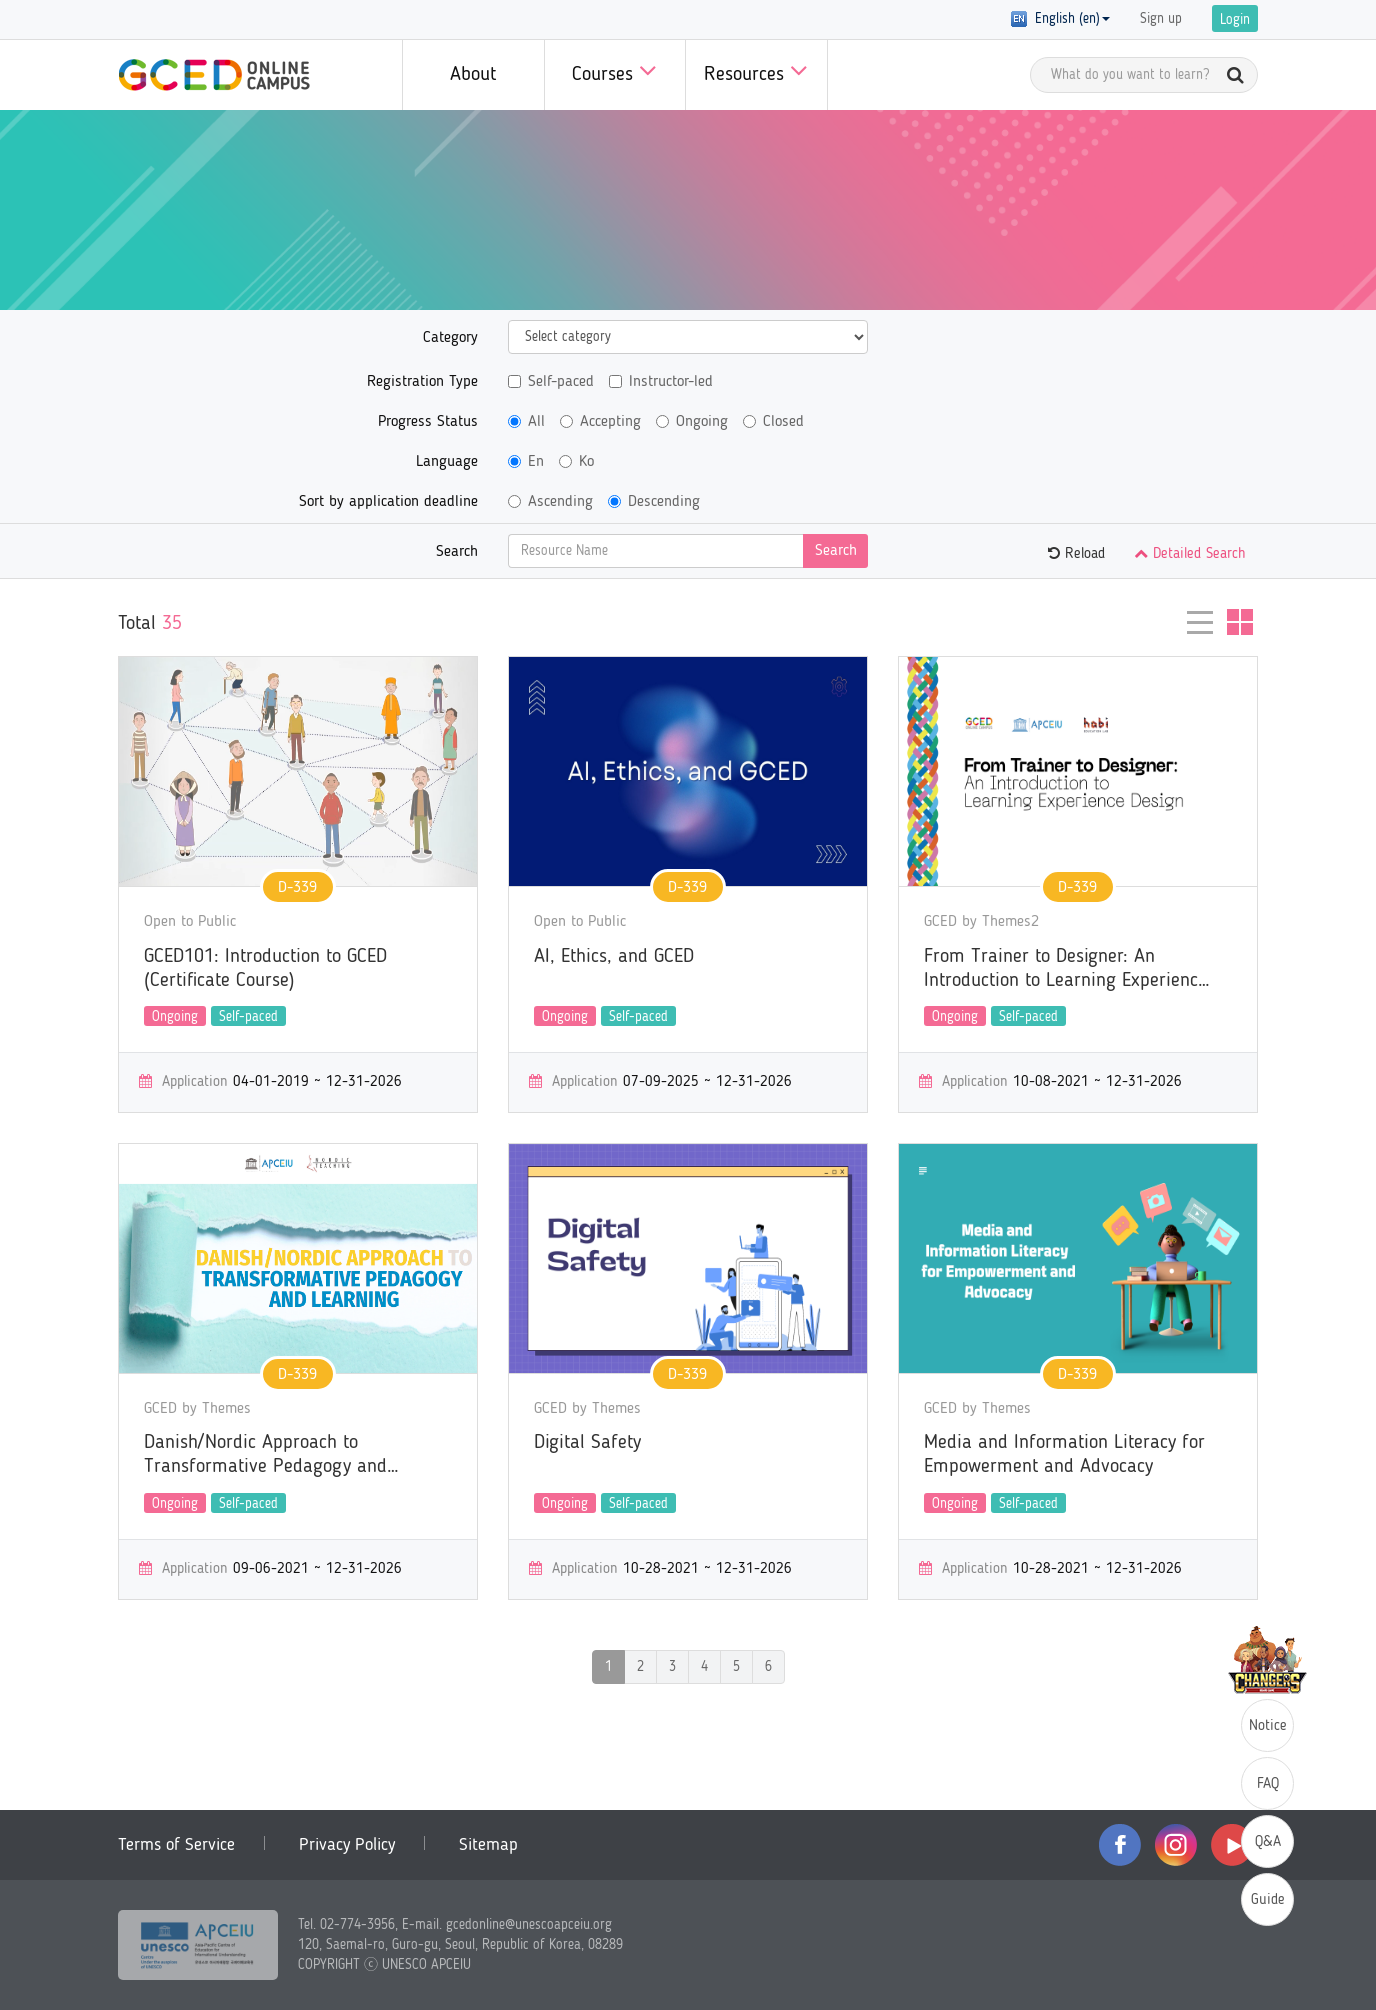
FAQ (1268, 1784)
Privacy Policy (347, 1845)
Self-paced (551, 382)
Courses (614, 70)
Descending (654, 502)
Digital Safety (587, 1443)
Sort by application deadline (388, 502)
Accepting (600, 422)
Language (447, 462)
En (526, 462)
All (526, 422)
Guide (1268, 1900)
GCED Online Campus (214, 75)
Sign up (1161, 19)
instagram (1176, 1845)
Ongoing (692, 422)
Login (1235, 20)
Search (457, 552)
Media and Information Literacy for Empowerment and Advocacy (1064, 1455)
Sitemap (488, 1845)
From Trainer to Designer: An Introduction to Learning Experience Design (1065, 970)
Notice (1268, 1726)
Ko (576, 462)
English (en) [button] (1060, 19)
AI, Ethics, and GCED (614, 957)
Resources (756, 70)
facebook (1120, 1845)
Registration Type (422, 382)
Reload (1076, 554)
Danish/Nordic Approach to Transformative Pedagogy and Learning (265, 1456)
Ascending (550, 502)
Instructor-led (661, 382)
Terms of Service (176, 1845)
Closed (773, 422)
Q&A (1268, 1842)
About (473, 75)
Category (450, 338)
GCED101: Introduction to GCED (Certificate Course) (265, 969)
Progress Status (428, 422)
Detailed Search (1190, 554)
